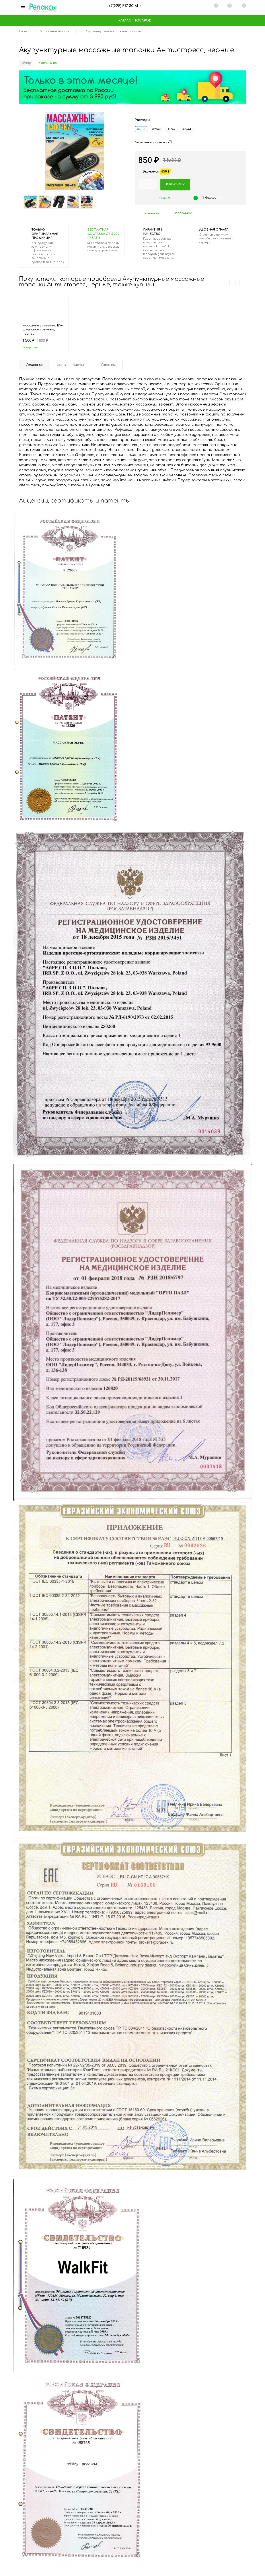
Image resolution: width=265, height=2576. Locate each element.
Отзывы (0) (48, 64)
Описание (35, 367)
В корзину (30, 349)
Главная (25, 33)
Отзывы (114, 367)
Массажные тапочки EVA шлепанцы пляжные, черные (43, 331)
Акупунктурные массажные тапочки (117, 33)
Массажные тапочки (57, 33)
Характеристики (76, 367)
